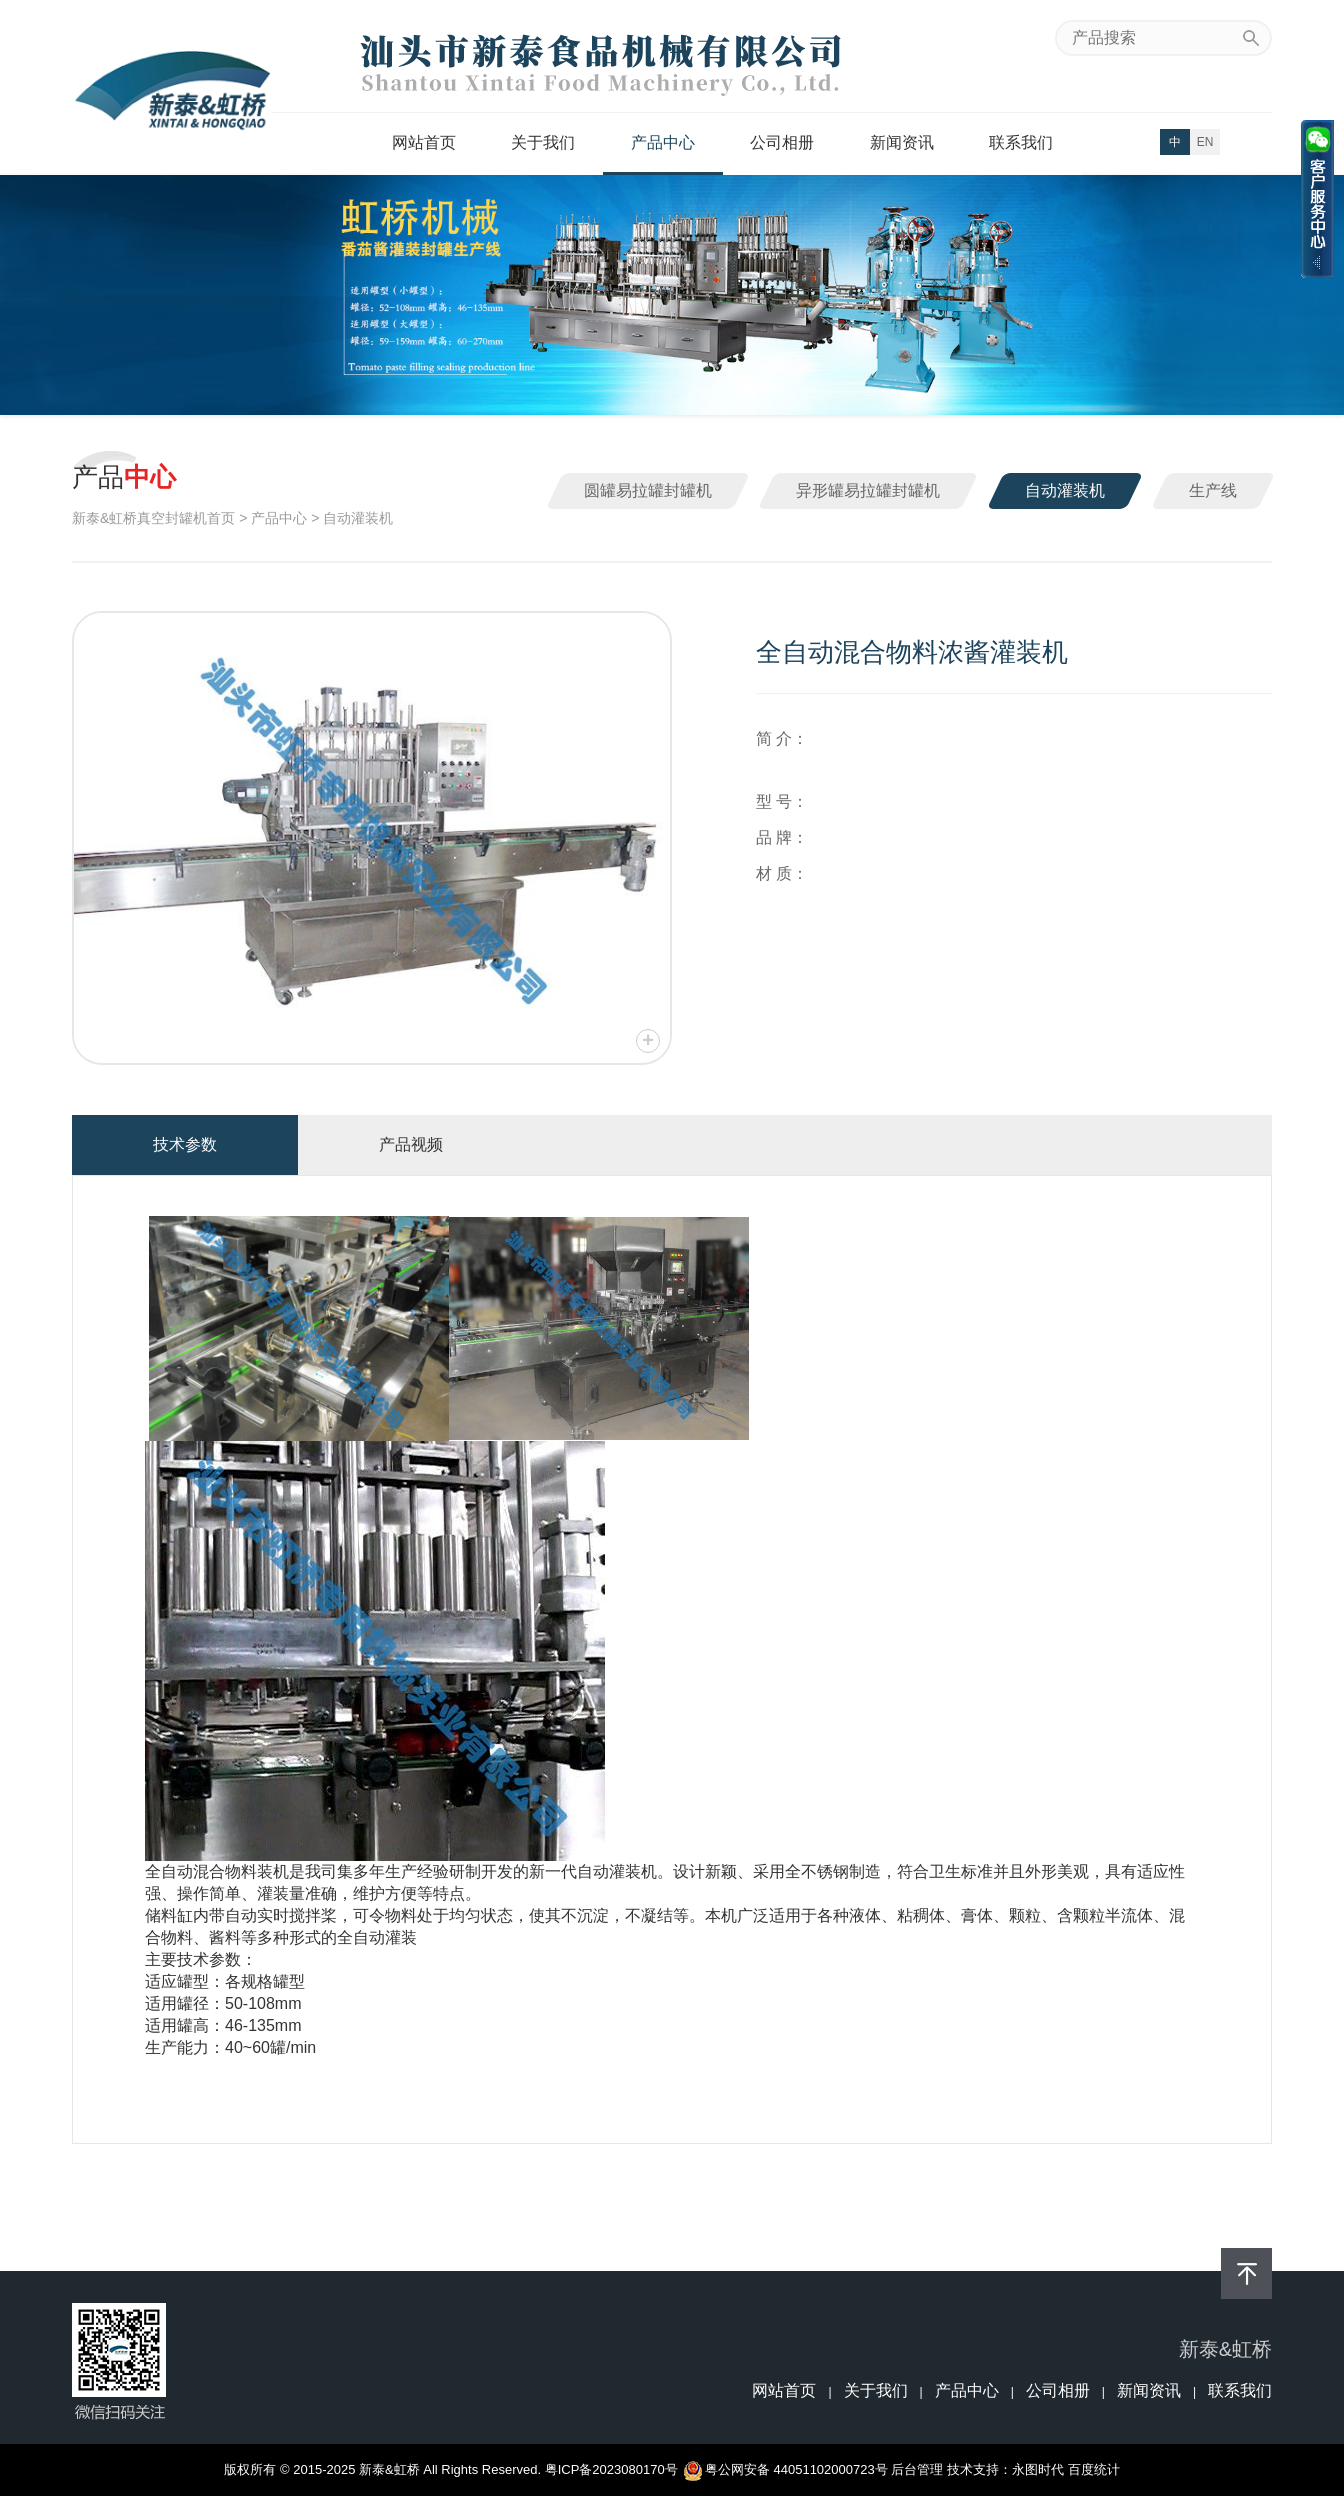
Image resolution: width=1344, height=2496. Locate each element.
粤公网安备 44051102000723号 (786, 2469)
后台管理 (917, 2469)
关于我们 (543, 142)
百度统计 (1094, 2469)
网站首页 (424, 142)
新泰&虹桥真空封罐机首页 (153, 518)
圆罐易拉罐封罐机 (648, 490)
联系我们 (1021, 142)
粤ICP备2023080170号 (611, 2469)
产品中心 (663, 142)
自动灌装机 (1065, 490)
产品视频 (411, 1144)
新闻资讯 (902, 142)
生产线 (1213, 490)
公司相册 (782, 142)
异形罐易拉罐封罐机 (868, 490)
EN (1205, 142)
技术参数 (185, 1144)
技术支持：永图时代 (1005, 2469)
